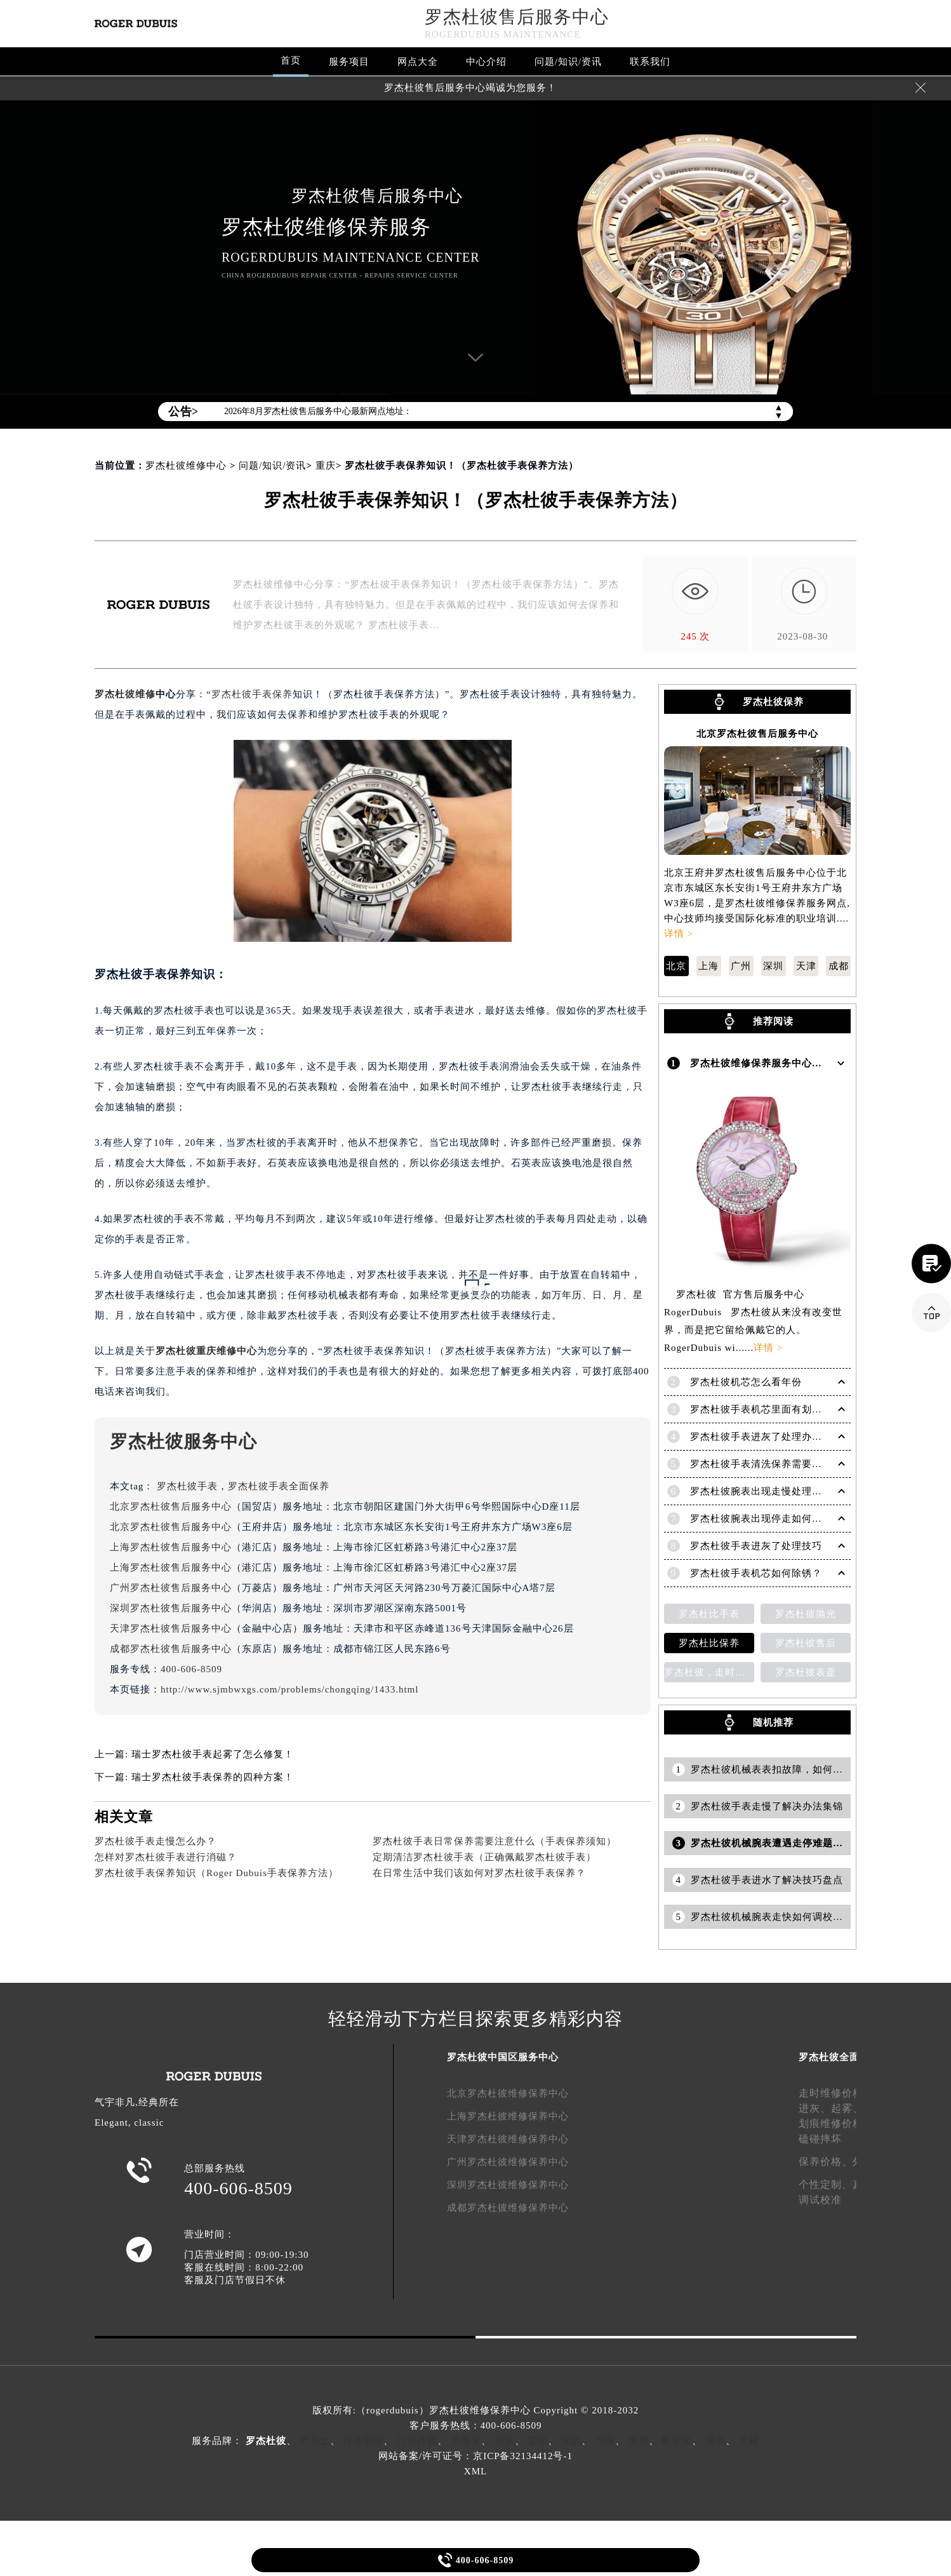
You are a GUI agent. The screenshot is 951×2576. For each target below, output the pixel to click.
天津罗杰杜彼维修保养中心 (508, 2137)
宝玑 (571, 2439)
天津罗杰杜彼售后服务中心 (171, 1628)
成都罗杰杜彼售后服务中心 (171, 1649)
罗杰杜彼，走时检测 (709, 1670)
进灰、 (815, 2106)
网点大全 (417, 62)
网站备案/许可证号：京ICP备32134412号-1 (475, 2454)
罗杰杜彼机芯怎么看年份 (746, 1380)
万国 (605, 2439)
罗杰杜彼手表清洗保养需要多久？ (766, 1462)
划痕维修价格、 (836, 2121)
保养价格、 (826, 2159)
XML (475, 2469)
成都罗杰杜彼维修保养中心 (508, 2206)
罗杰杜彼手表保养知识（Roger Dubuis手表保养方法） (216, 1873)
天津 (806, 966)
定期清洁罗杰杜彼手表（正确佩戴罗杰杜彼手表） (484, 1857)
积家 (505, 2439)
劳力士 (315, 2439)
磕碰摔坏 (820, 2136)
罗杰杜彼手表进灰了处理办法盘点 (766, 1435)
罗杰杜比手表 (709, 1612)
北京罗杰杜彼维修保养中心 (508, 2091)
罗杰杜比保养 (709, 1641)
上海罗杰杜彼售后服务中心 (171, 1547)
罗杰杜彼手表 (187, 1486)
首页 (291, 60)
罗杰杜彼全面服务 (839, 2055)
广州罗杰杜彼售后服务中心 (171, 1588)
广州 (741, 966)
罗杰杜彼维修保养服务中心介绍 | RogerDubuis (796, 1062)
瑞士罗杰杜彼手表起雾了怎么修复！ (212, 1754)
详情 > (678, 934)
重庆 (326, 465)
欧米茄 (677, 2439)
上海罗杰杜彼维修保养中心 (508, 2114)
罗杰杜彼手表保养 (252, 694)
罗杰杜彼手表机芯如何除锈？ (756, 1571)
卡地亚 (466, 2439)
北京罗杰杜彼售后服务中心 (171, 1506)
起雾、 (847, 2106)
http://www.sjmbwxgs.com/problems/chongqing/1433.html (289, 1689)
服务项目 (349, 62)
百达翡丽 (363, 2439)
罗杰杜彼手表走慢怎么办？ (155, 1841)
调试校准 (820, 2197)
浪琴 (715, 2439)
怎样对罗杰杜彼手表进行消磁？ (166, 1857)
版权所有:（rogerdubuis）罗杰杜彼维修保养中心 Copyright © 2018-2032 (475, 2408)
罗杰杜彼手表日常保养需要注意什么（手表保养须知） (494, 1841)
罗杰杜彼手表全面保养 (278, 1486)
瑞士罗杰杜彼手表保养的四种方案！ (212, 1777)
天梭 (749, 2439)
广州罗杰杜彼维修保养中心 (508, 2160)
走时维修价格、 (836, 2091)
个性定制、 (826, 2182)
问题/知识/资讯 (568, 62)
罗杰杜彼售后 (805, 1641)
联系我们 (650, 62)
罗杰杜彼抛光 (805, 1612)
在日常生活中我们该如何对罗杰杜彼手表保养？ (479, 1873)
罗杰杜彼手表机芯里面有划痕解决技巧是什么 (791, 1407)
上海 (708, 966)
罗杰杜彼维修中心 (186, 465)
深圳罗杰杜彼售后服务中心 (171, 1608)
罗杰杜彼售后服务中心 (517, 17)
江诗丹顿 (417, 2439)
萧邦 (638, 2439)
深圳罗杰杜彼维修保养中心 (508, 2183)
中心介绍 (486, 62)
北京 (676, 966)
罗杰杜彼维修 (125, 694)
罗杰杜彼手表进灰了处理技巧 (756, 1544)
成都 (838, 966)
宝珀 (538, 2439)
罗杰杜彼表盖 (805, 1670)
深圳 (773, 966)
